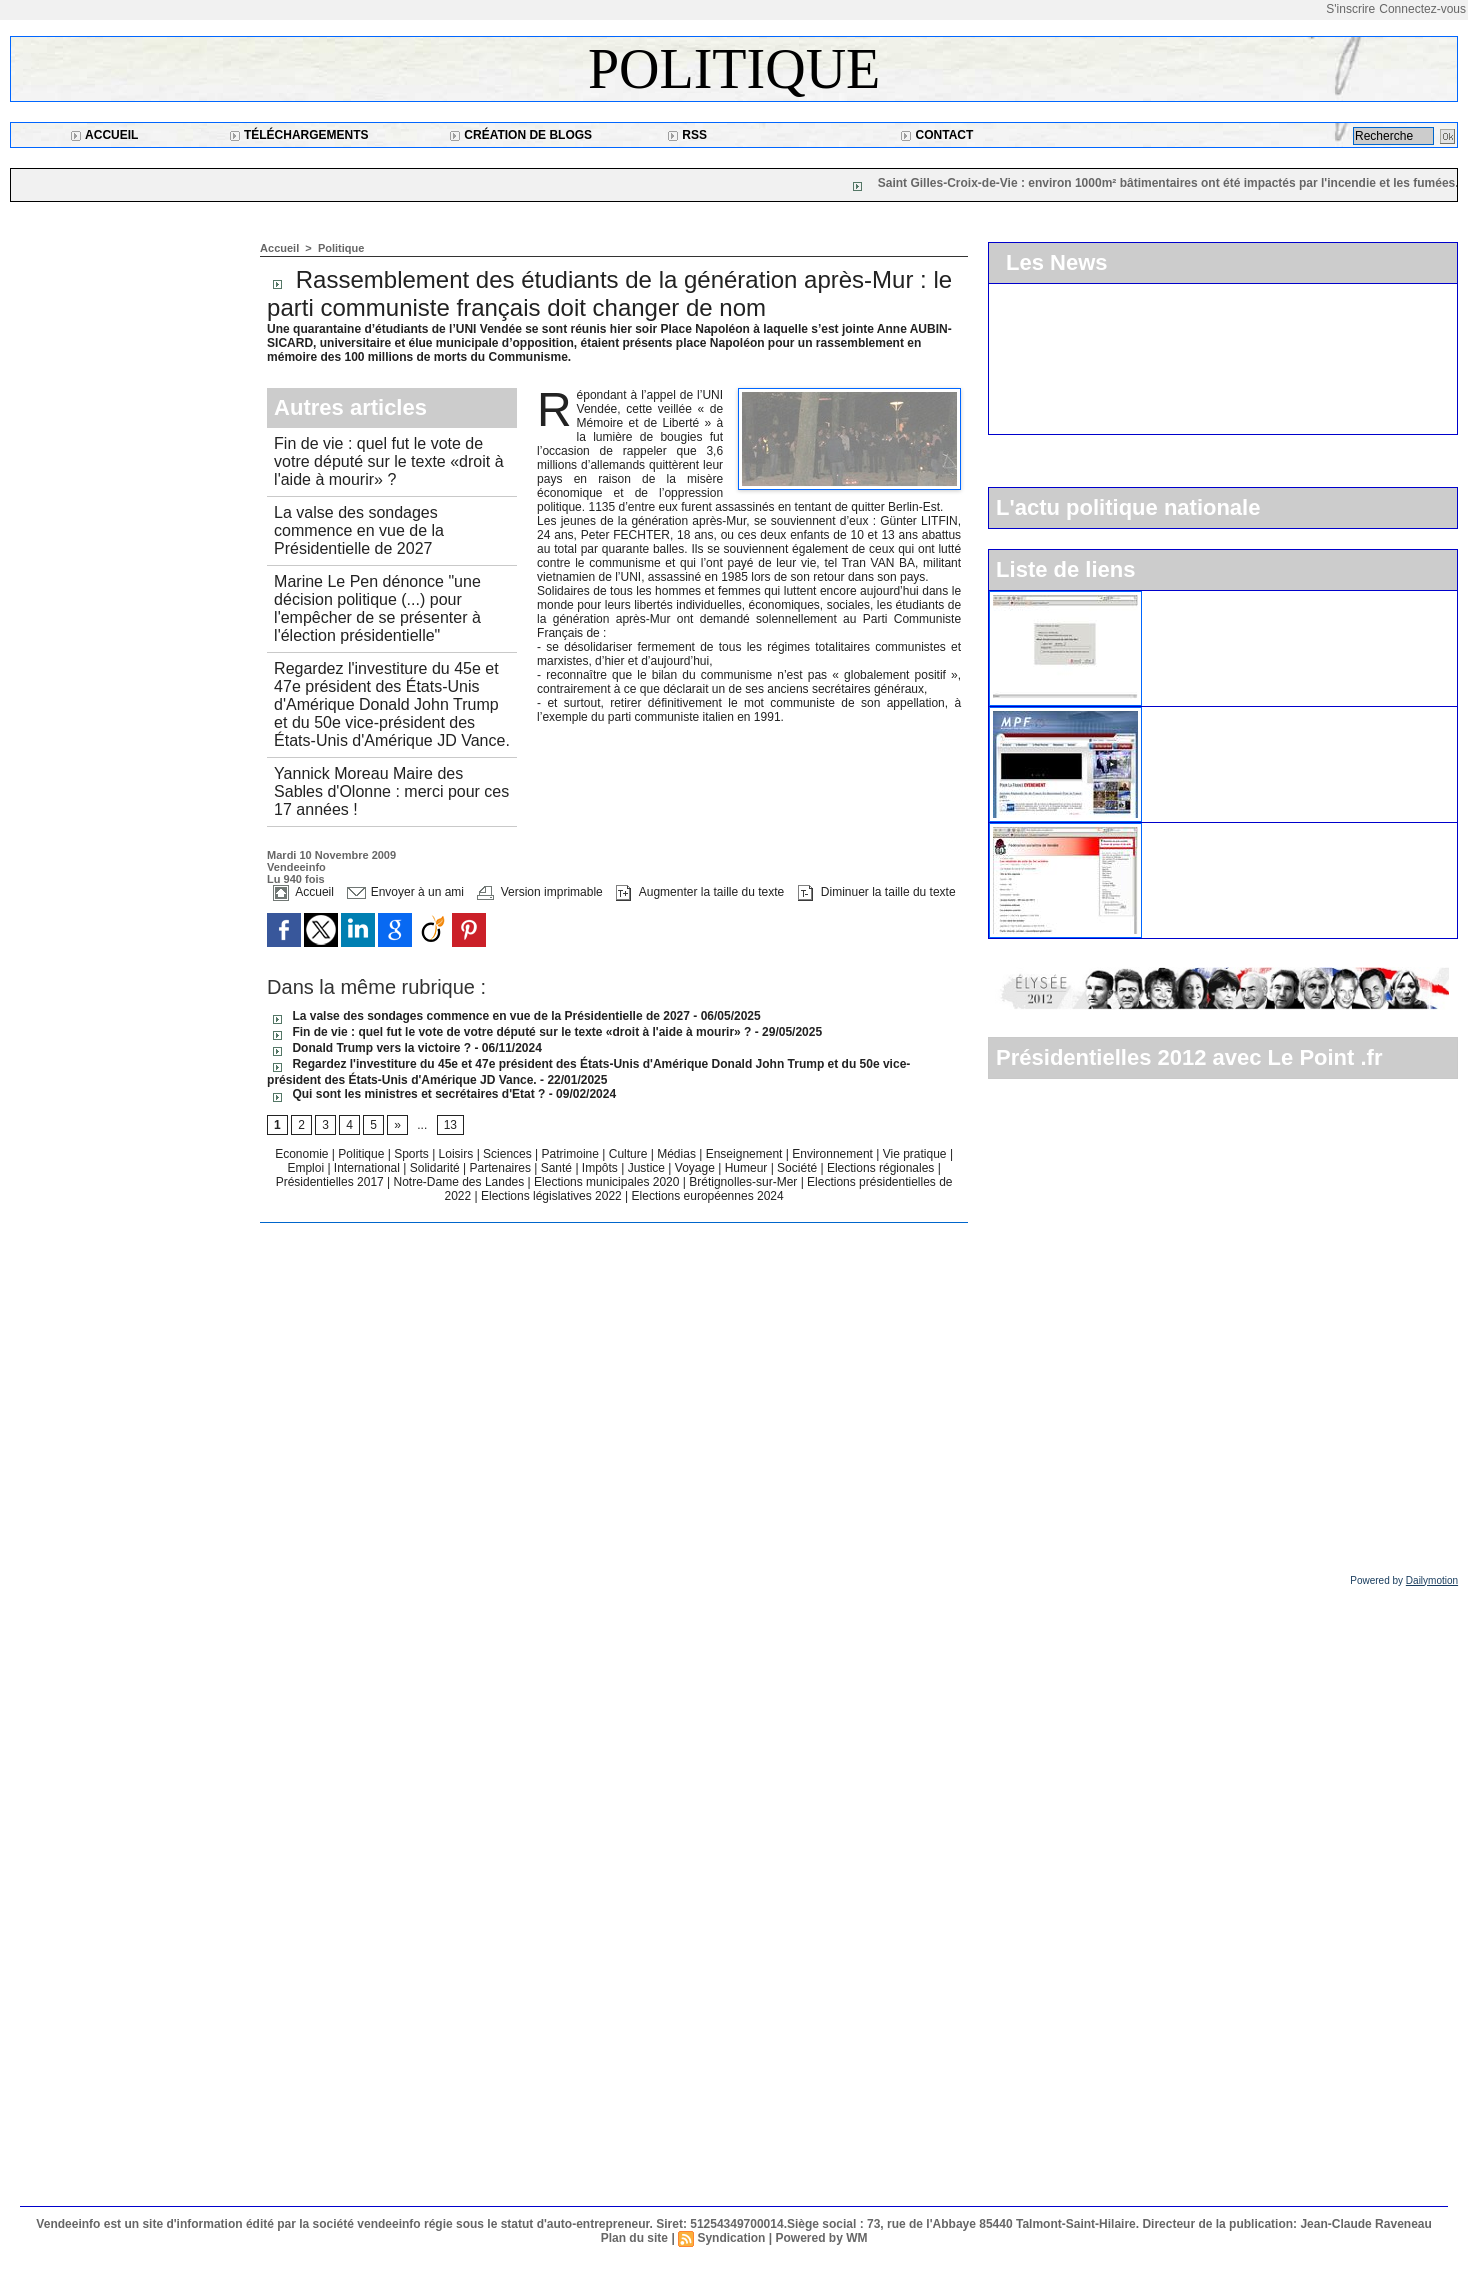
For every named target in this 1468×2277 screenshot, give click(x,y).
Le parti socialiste (1206, 831)
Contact (936, 135)
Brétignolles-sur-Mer (744, 1182)
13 (450, 1125)
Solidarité (436, 1168)
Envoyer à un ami (405, 892)
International (368, 1168)
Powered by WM (821, 2238)
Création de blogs (520, 135)
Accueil (104, 135)
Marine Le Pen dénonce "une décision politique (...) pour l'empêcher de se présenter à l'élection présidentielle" (377, 608)
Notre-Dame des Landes (461, 1182)
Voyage (695, 1168)
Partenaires (502, 1168)
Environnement (832, 1154)
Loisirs (458, 1154)
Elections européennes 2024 (708, 1196)
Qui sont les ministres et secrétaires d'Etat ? (408, 1094)
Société (797, 1168)
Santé (558, 1168)
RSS (687, 135)
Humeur (748, 1168)
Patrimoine (572, 1154)
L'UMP (1173, 599)
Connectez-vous (1422, 9)
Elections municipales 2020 (606, 1182)
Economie (303, 1154)
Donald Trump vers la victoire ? (369, 1048)
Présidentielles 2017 (331, 1182)
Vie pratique (916, 1154)
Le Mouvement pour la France (1245, 715)
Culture (630, 1154)
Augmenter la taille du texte (700, 892)
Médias (678, 1154)
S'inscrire (1350, 9)
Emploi (307, 1168)
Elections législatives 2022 (551, 1196)
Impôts (600, 1168)
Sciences (509, 1154)
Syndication (731, 2238)
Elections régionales (882, 1168)
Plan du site (634, 2238)
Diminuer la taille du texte (877, 892)
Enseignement (746, 1154)
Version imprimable (539, 892)
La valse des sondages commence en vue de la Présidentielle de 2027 (359, 530)
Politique (734, 69)
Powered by (1404, 1580)
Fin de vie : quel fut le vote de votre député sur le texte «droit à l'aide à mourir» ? (388, 461)
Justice (648, 1168)
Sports (413, 1154)
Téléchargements (299, 135)
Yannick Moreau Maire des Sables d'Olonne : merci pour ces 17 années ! (391, 791)
